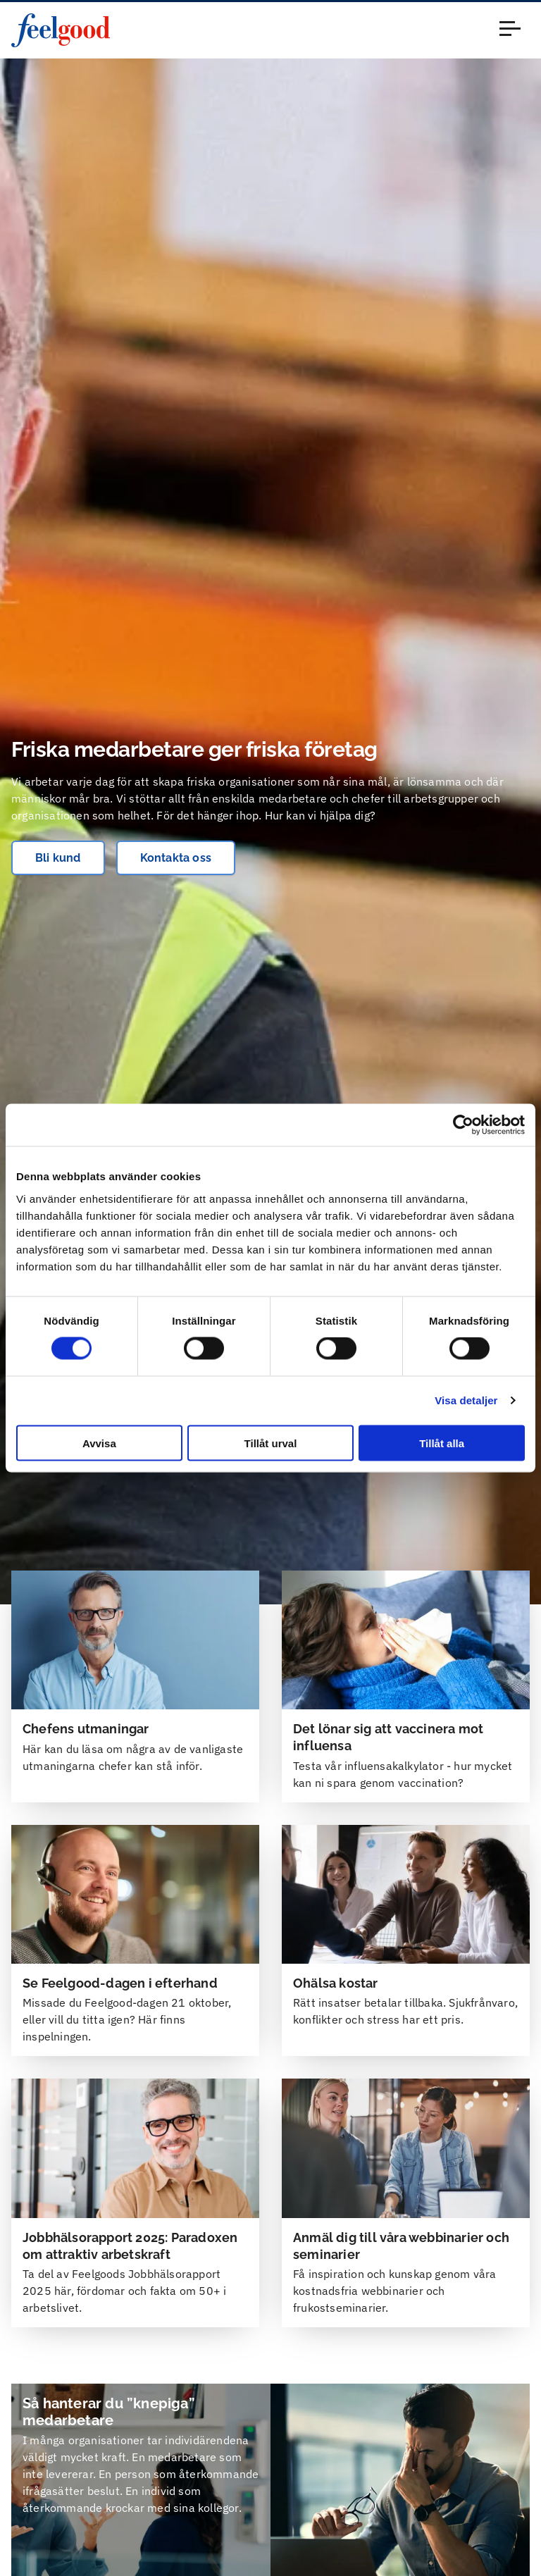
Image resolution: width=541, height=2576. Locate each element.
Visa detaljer (466, 1400)
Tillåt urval (270, 1443)
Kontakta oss (175, 858)
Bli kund (58, 858)
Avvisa (99, 1443)
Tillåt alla (441, 1443)
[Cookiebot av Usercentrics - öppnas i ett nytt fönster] (463, 1125)
